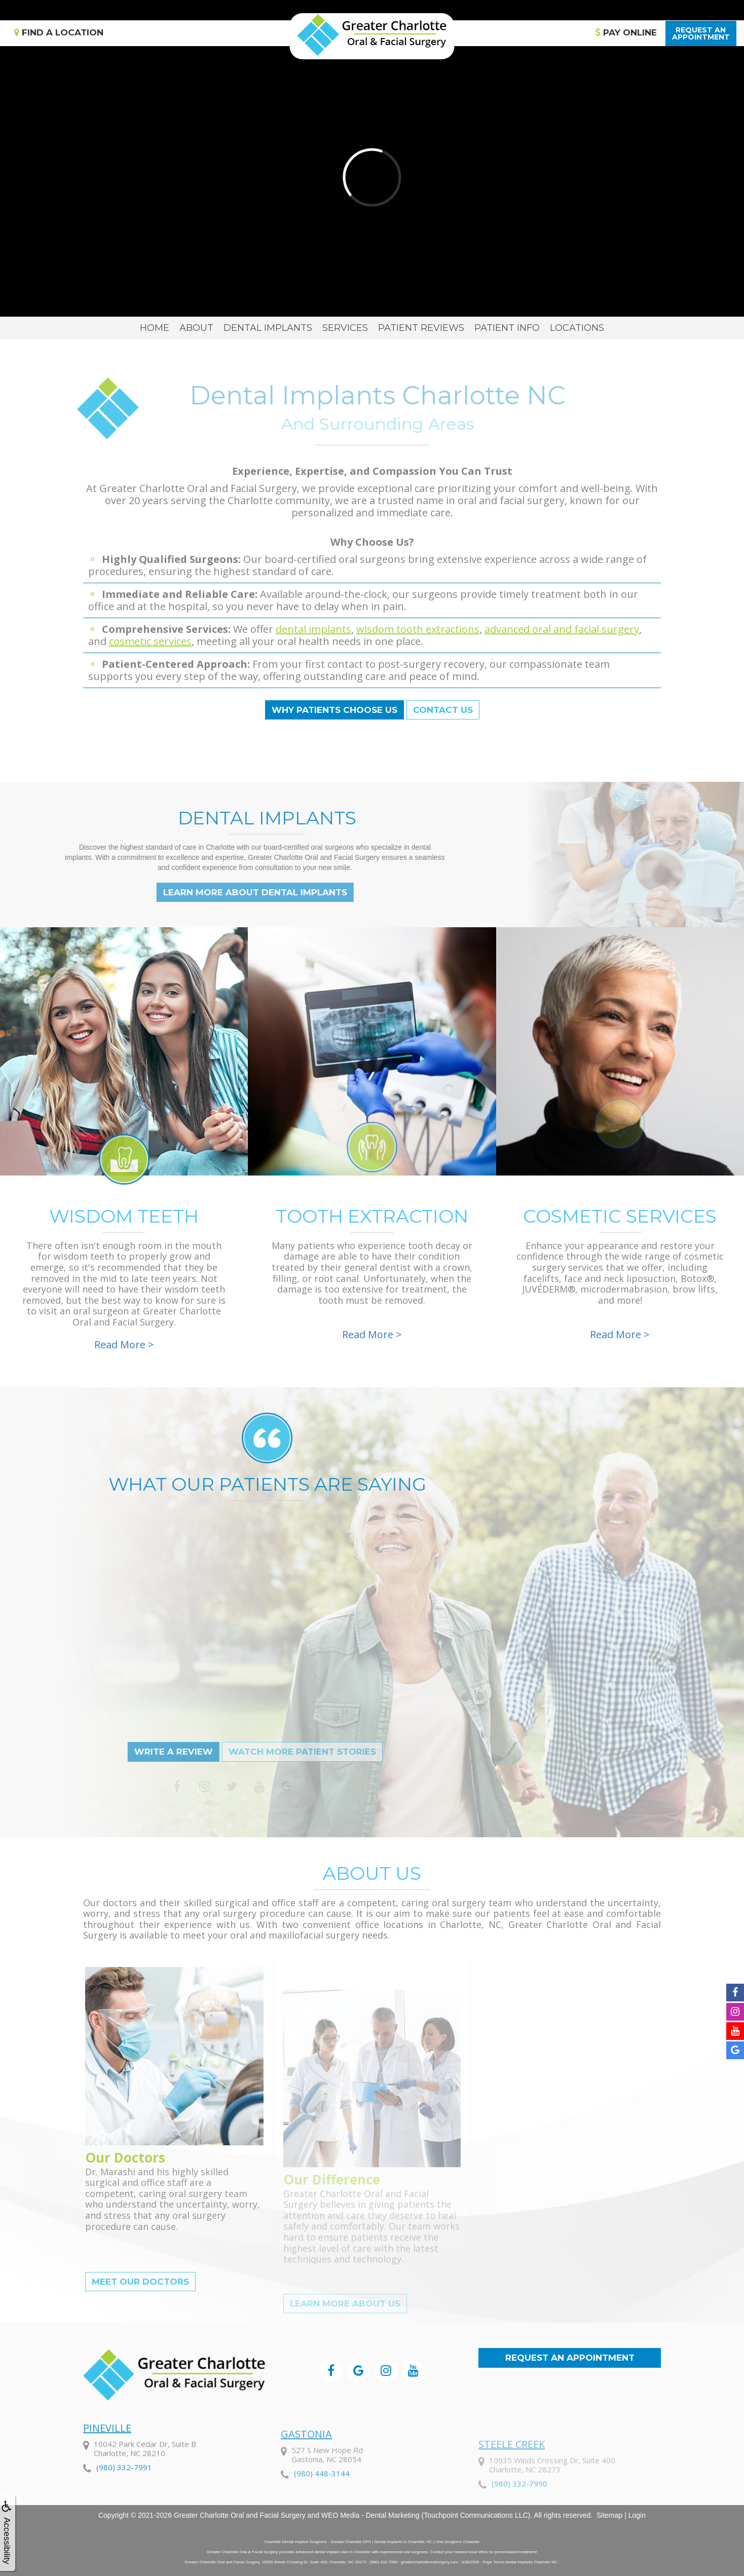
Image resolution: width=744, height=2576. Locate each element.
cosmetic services (150, 641)
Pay (626, 32)
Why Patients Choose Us (334, 710)
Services (345, 327)
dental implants (313, 629)
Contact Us (443, 710)
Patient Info (507, 327)
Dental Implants (268, 327)
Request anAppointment (701, 33)
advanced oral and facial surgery (562, 629)
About (196, 327)
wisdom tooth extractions (417, 629)
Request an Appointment (570, 2358)
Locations (577, 327)
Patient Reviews (421, 327)
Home (154, 327)
